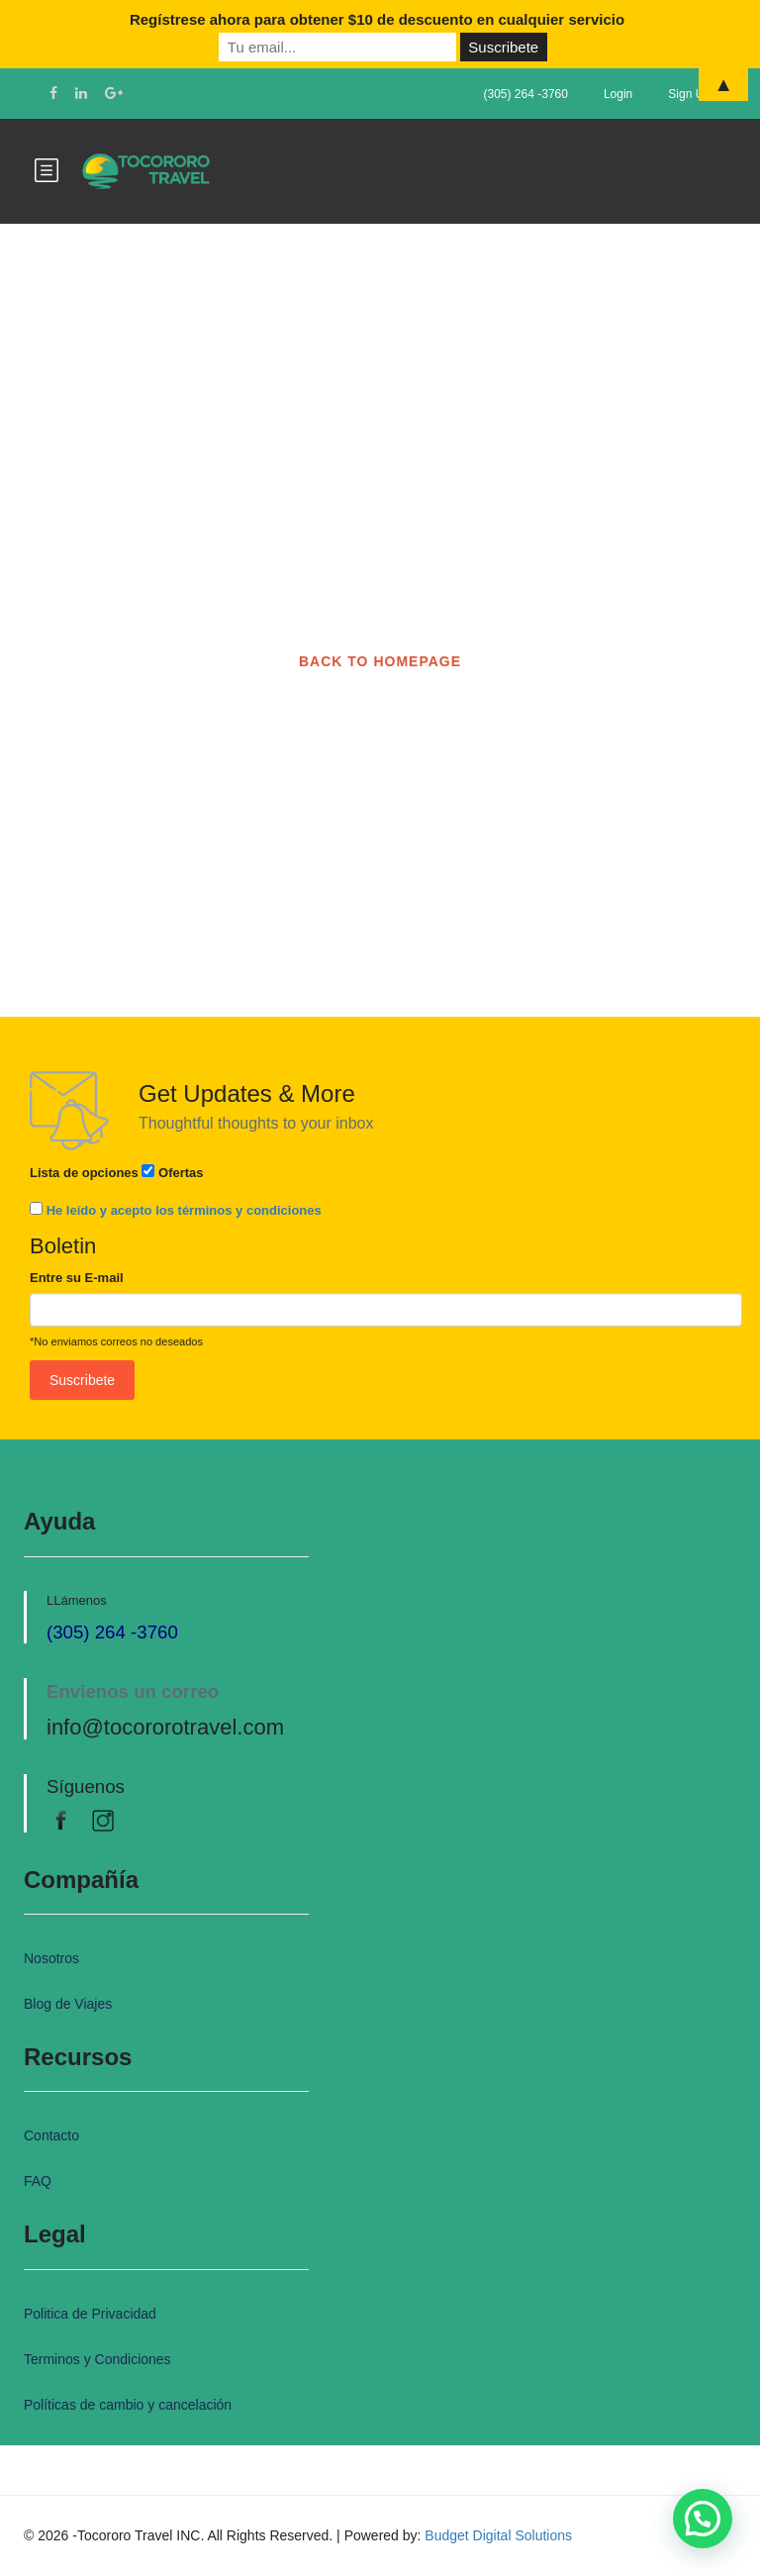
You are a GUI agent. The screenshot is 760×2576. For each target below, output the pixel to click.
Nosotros (51, 1958)
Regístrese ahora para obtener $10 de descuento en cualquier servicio (377, 19)
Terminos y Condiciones (97, 2359)
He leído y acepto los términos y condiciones (184, 1210)
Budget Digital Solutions (498, 2535)
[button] (702, 2518)
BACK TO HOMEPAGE (380, 661)
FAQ (37, 2181)
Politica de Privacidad (90, 2314)
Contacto (51, 2135)
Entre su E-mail (77, 1277)
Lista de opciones (84, 1172)
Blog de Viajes (68, 2004)
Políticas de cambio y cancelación (128, 2405)
